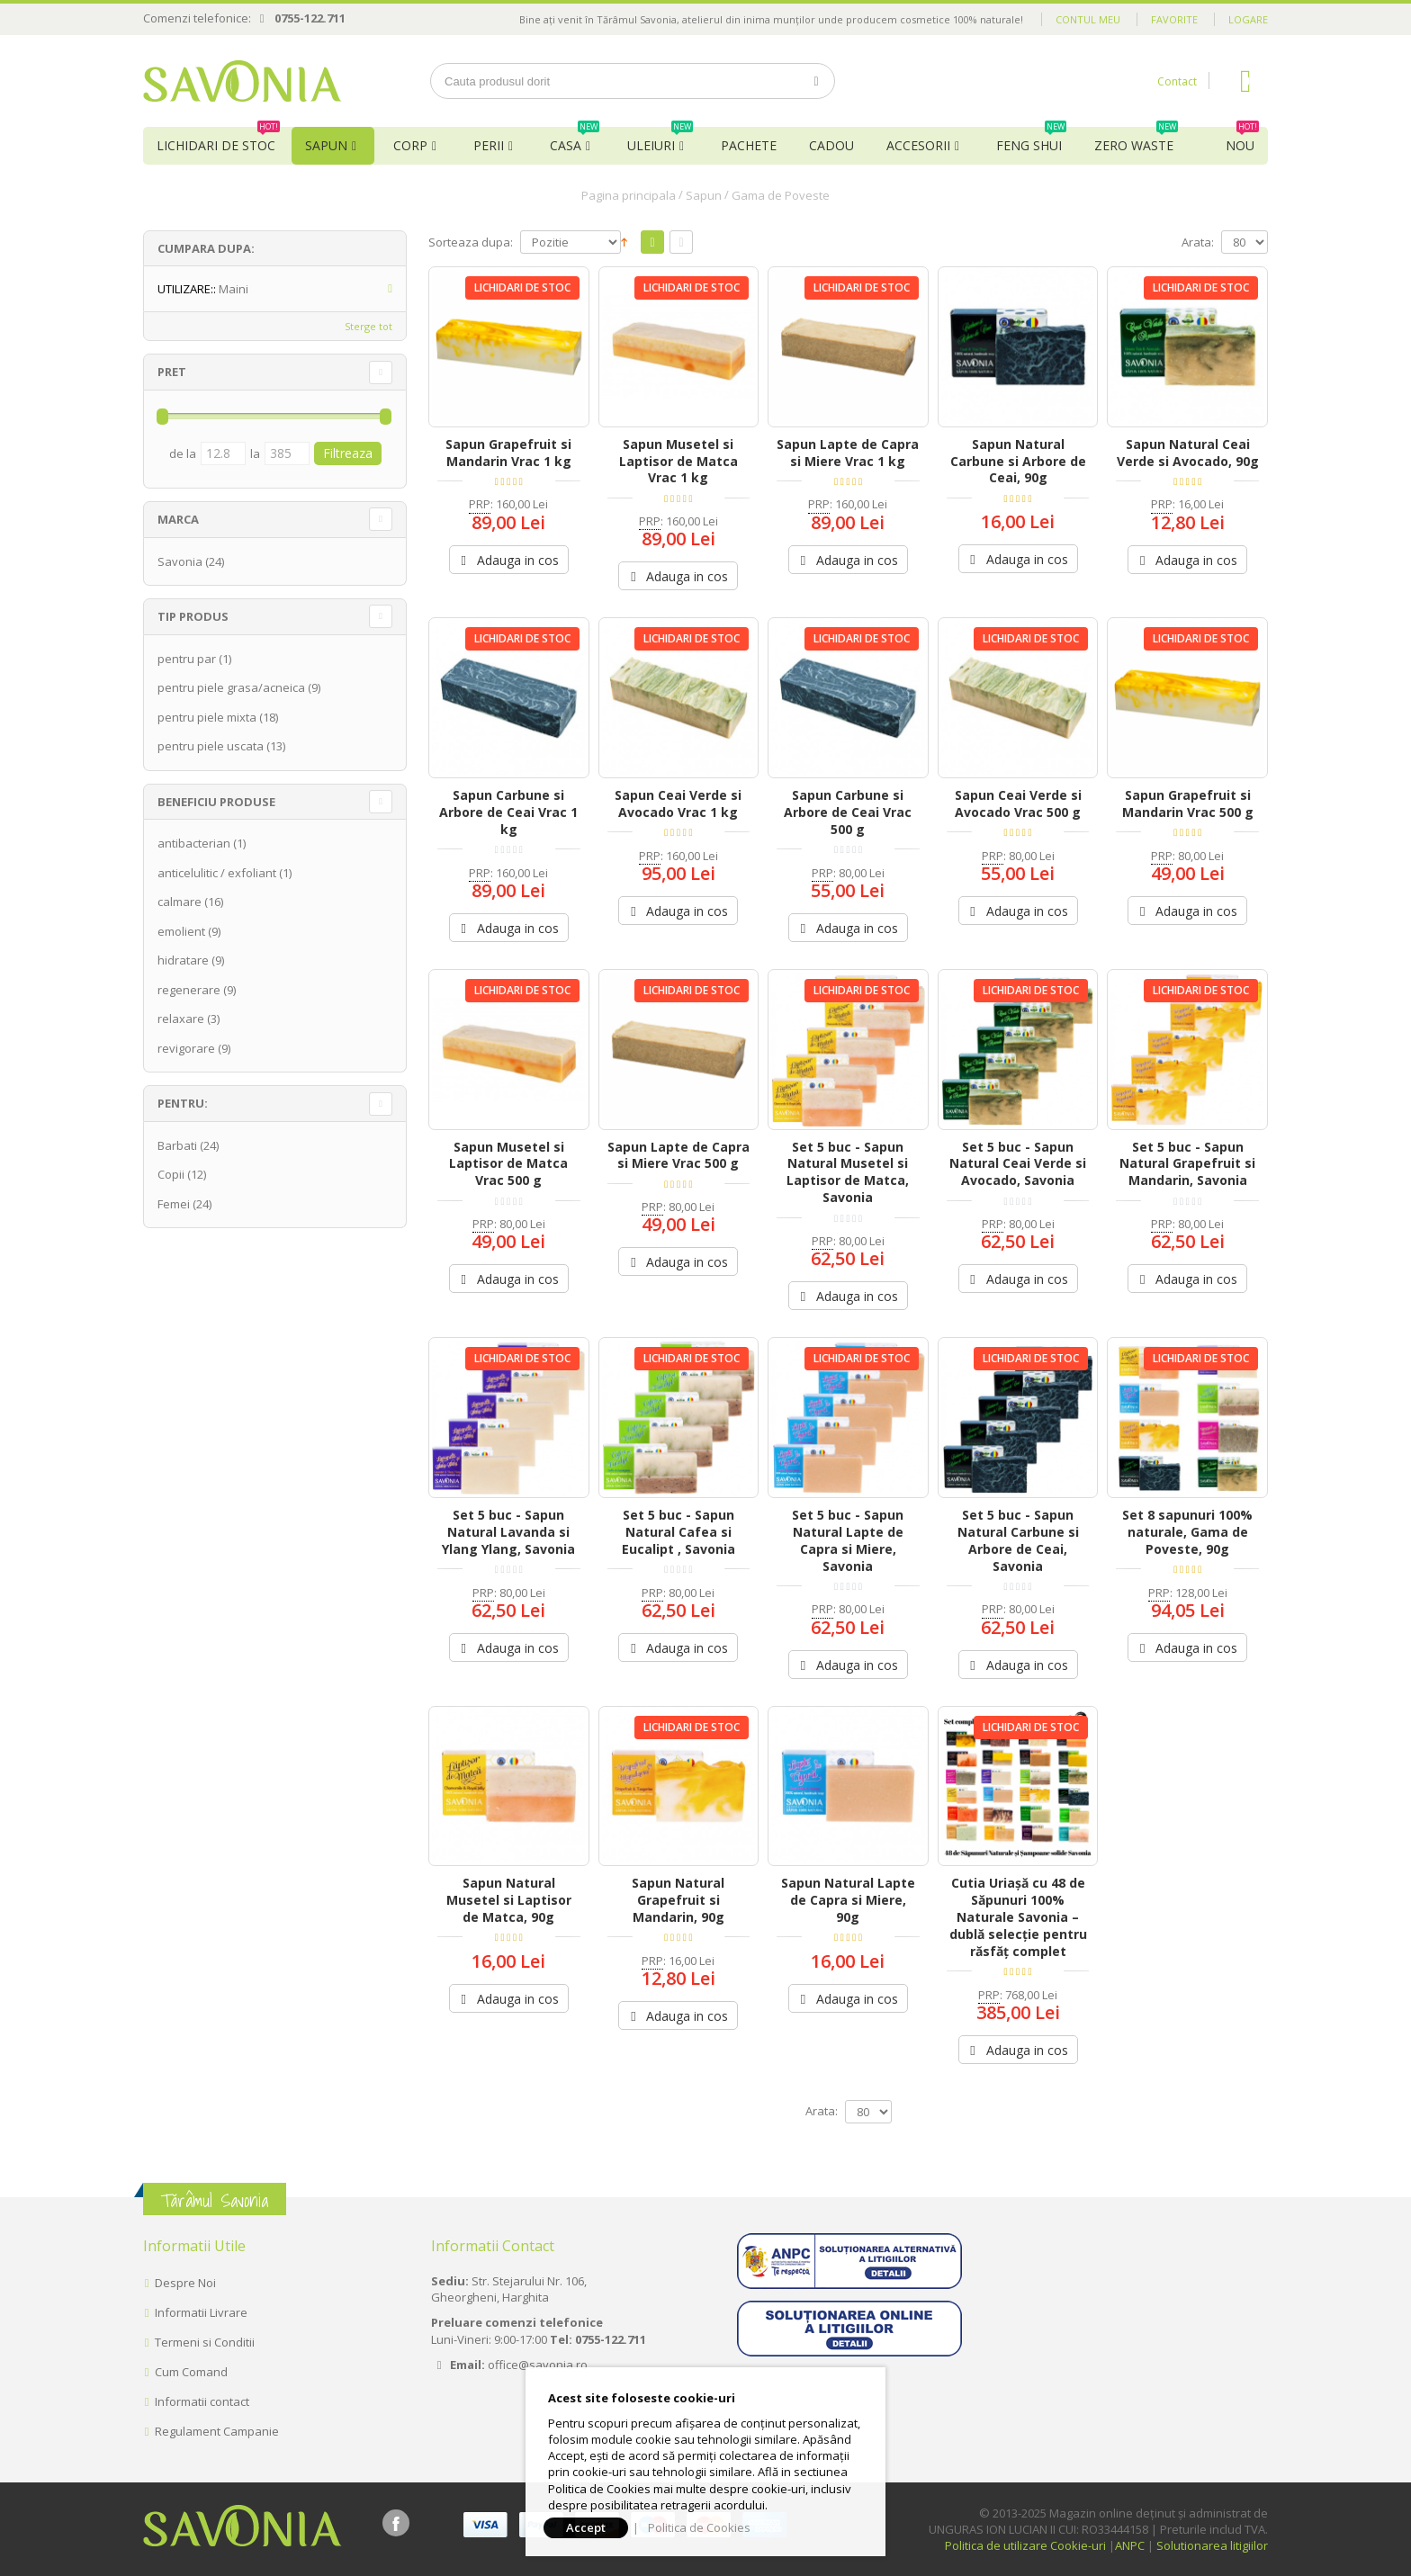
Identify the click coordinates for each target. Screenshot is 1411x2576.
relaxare (180, 1018)
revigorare (186, 1048)
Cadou (831, 145)
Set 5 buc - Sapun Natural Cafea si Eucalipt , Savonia (678, 1531)
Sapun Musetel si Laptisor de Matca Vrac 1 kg (678, 461)
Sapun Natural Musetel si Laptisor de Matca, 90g (508, 1899)
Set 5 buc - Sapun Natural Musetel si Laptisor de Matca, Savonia (847, 1172)
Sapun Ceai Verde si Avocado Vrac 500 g (1018, 803)
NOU (1242, 140)
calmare (179, 901)
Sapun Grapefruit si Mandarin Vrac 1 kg (508, 452)
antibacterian (193, 843)
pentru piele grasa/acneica (231, 687)
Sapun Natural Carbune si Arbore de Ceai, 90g (1018, 461)
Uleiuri (660, 140)
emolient (181, 931)
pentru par (186, 659)
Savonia (179, 561)
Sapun (326, 145)
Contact (1177, 81)
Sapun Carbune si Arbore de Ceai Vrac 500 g (848, 812)
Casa (574, 140)
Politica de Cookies (699, 2527)
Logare (1248, 19)
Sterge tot (368, 326)
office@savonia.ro (538, 2364)
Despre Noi (185, 2283)
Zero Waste (1136, 140)
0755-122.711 (310, 18)
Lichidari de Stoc (218, 140)
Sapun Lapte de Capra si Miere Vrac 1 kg (848, 452)
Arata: (1198, 242)
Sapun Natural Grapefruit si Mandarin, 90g (678, 1899)
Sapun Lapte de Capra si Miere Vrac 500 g (678, 1155)
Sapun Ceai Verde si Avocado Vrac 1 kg (678, 803)
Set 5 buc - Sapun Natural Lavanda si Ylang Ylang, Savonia (508, 1531)
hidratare (183, 960)
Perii (488, 145)
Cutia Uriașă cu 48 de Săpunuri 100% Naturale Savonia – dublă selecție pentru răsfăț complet (1018, 1917)
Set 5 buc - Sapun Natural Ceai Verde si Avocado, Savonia (1017, 1163)
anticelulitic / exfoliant (216, 873)
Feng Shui (1031, 140)
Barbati (177, 1145)
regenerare (188, 990)
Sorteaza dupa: (470, 242)
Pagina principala (628, 195)
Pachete (749, 145)
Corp (410, 145)
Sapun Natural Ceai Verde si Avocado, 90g (1188, 452)
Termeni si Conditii (205, 2342)
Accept (586, 2527)
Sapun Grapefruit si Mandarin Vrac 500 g (1188, 803)
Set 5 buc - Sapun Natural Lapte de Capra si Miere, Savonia (847, 1540)
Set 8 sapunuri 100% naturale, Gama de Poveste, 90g (1187, 1531)
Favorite (1174, 19)
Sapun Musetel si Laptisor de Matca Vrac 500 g (508, 1163)
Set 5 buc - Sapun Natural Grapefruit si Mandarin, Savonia (1187, 1163)
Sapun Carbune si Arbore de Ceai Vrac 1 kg (508, 812)
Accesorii (918, 145)
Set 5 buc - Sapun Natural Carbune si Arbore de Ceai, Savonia (1018, 1540)
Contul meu (1088, 19)
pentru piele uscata (210, 746)
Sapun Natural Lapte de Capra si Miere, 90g (848, 1899)
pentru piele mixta (206, 717)
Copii (170, 1174)
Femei (173, 1204)
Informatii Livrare (201, 2312)
